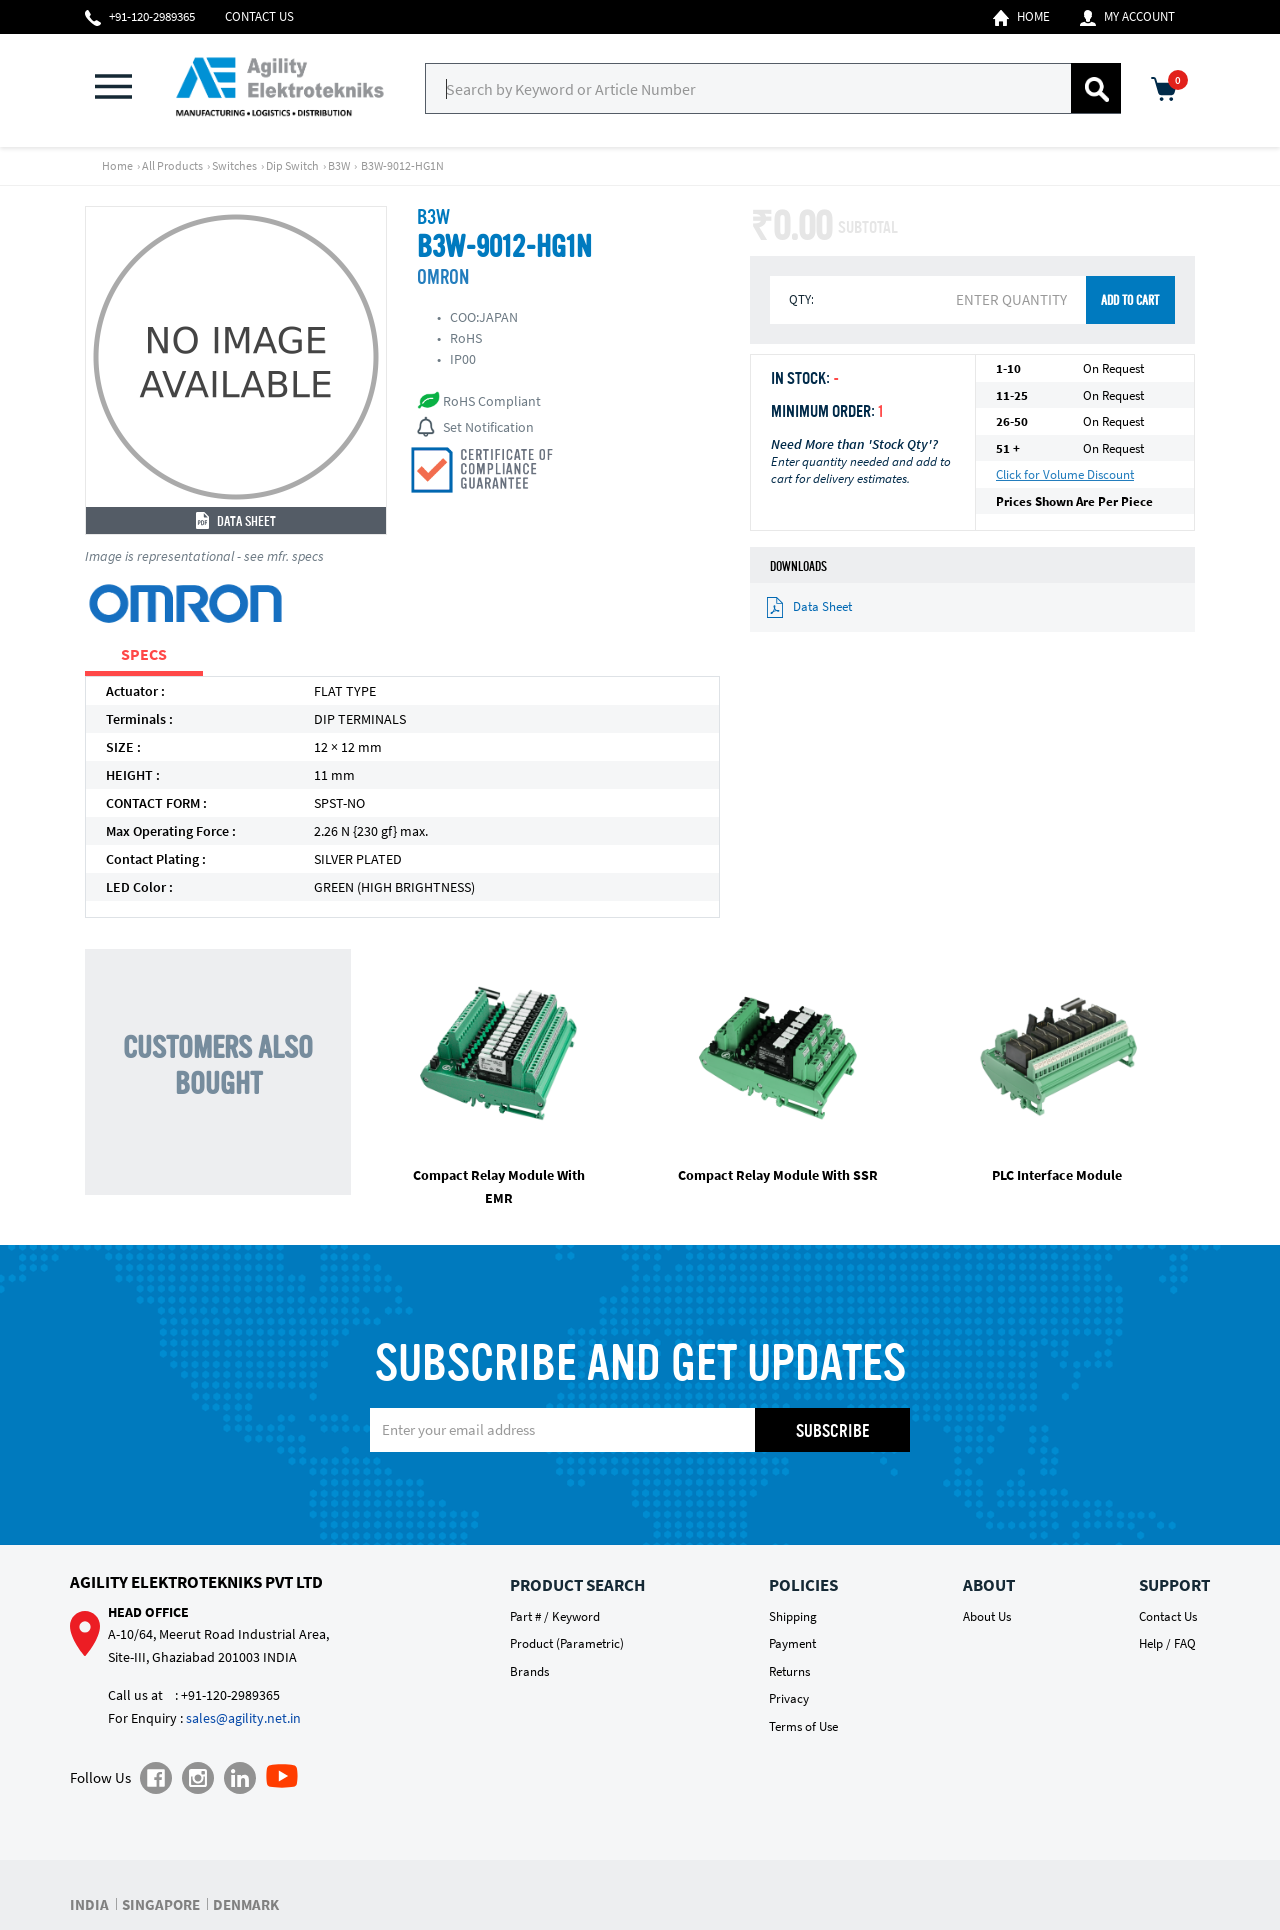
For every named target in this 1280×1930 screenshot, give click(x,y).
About (989, 1585)
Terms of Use (803, 1726)
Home (1021, 17)
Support (1174, 1585)
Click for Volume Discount (1065, 474)
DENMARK (246, 1904)
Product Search (577, 1585)
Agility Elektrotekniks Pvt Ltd (196, 1582)
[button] (125, 88)
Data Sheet (236, 522)
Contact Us (259, 16)
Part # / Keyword (555, 1616)
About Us (987, 1616)
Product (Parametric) (567, 1643)
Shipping (793, 1616)
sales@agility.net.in (243, 1718)
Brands (529, 1671)
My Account (1127, 17)
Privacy (789, 1698)
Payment (792, 1643)
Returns (789, 1671)
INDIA (89, 1904)
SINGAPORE (161, 1904)
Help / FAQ (1167, 1643)
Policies (803, 1585)
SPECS (144, 654)
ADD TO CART (1130, 301)
